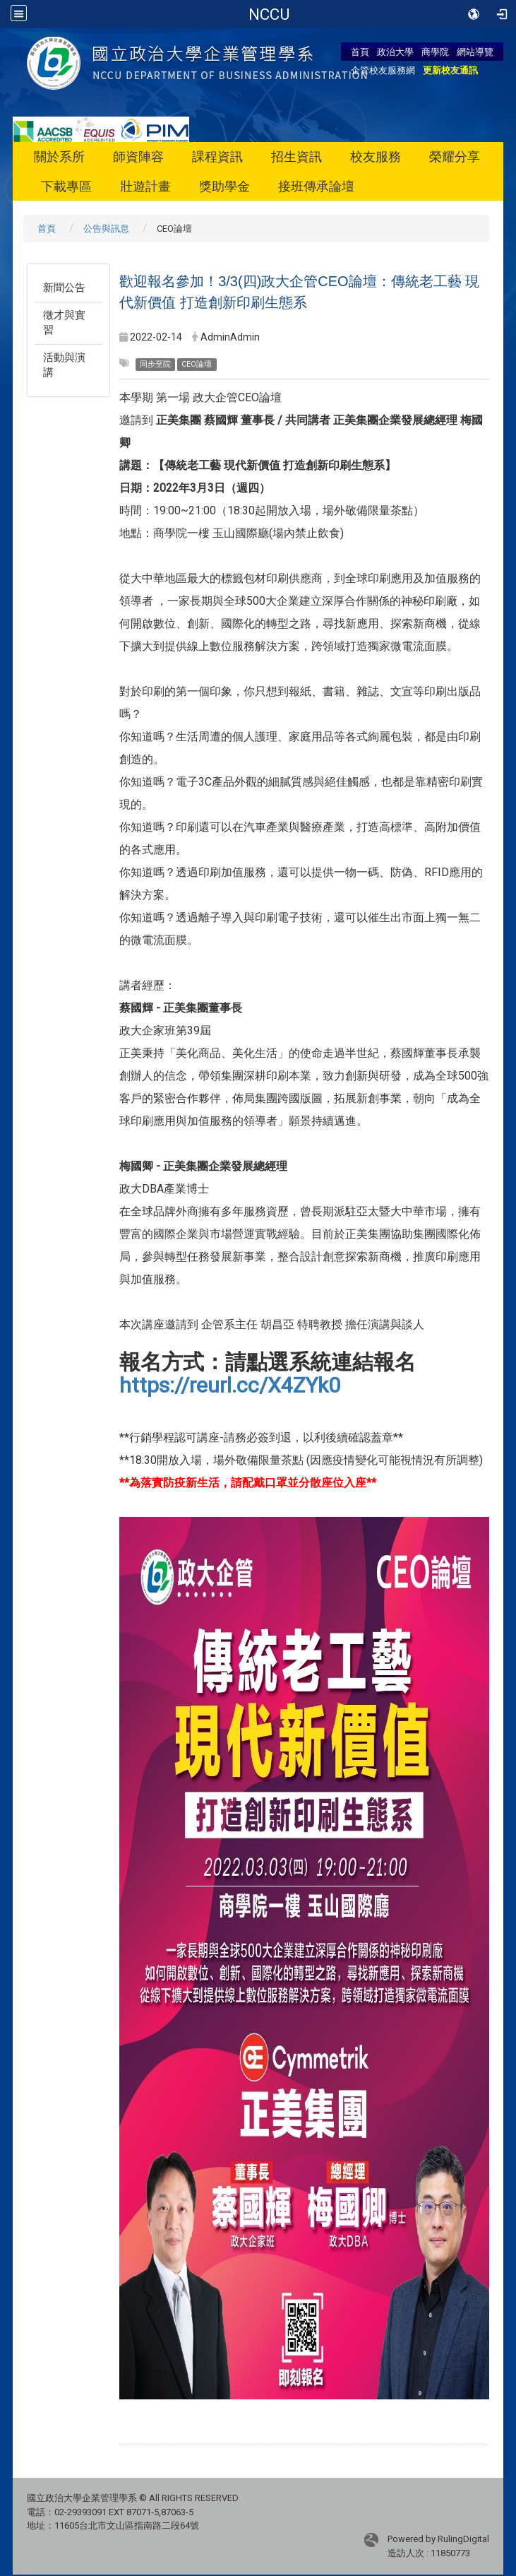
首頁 (360, 51)
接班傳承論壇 (316, 186)
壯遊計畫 (145, 186)
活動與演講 (64, 365)
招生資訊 (296, 156)
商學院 (435, 51)
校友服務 (375, 156)
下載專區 (66, 186)
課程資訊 (217, 156)
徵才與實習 (64, 322)
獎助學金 (224, 186)
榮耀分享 (454, 156)
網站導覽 (475, 51)
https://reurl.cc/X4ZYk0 (229, 1385)
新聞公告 (64, 287)
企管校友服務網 (383, 70)
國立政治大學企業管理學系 (269, 14)
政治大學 (395, 51)
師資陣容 (138, 156)
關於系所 (59, 156)
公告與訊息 (106, 228)
